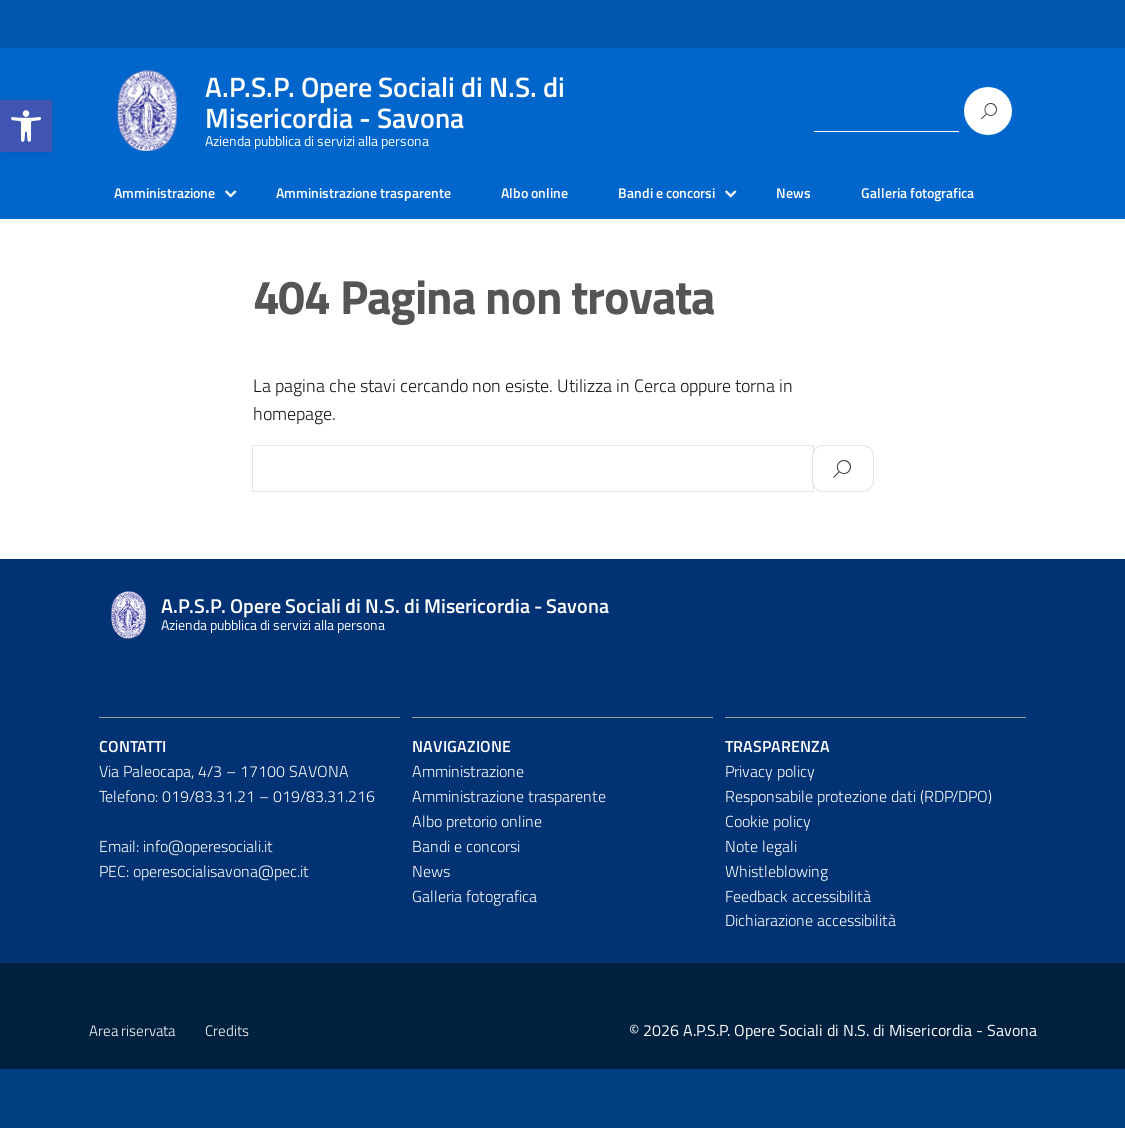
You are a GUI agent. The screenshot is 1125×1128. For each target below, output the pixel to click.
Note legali (761, 904)
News (865, 195)
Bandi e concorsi (728, 195)
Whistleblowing (776, 929)
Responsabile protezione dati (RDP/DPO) (858, 854)
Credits (227, 1089)
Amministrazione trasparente (393, 195)
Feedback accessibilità (798, 954)
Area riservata (132, 1089)
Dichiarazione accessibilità (810, 979)
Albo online (583, 195)
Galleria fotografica (179, 250)
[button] (26, 126)
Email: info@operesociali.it (186, 904)
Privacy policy (770, 830)
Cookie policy (768, 879)
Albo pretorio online (477, 879)
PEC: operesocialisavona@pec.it (204, 929)
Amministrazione (172, 195)
